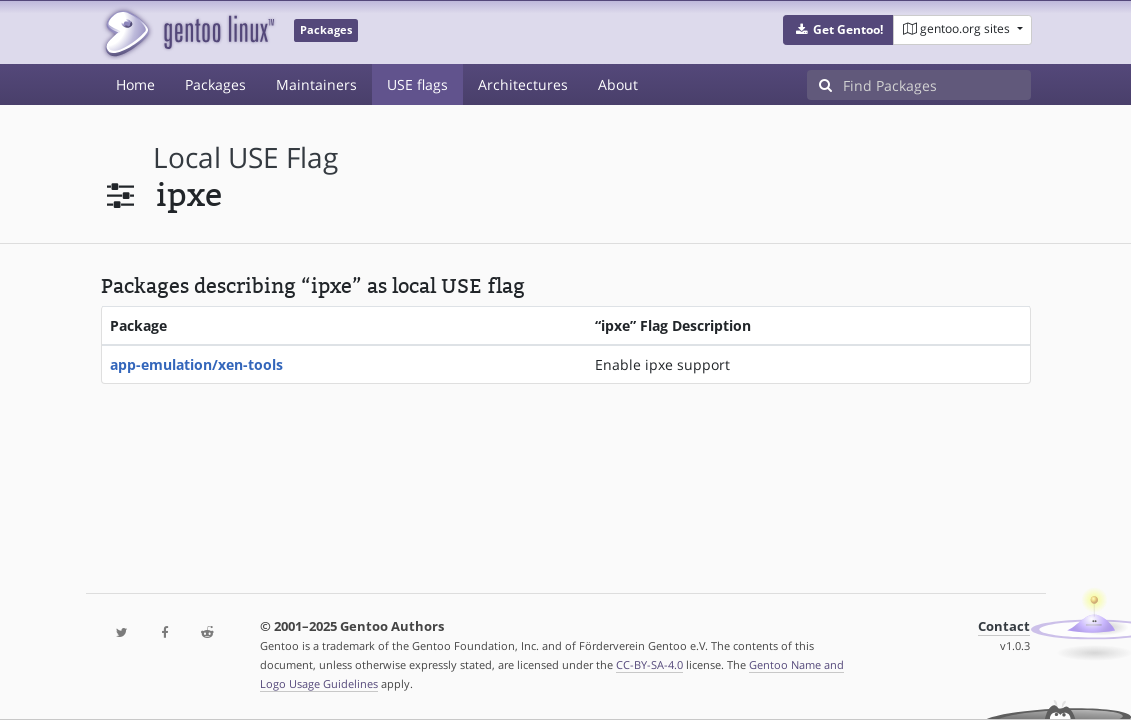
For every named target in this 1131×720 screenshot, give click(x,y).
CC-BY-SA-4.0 (649, 664)
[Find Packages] (937, 85)
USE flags (417, 84)
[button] (838, 30)
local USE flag (245, 157)
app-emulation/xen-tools (196, 364)
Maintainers (316, 84)
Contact (1004, 626)
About (618, 84)
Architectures (523, 84)
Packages (215, 84)
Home (135, 84)
